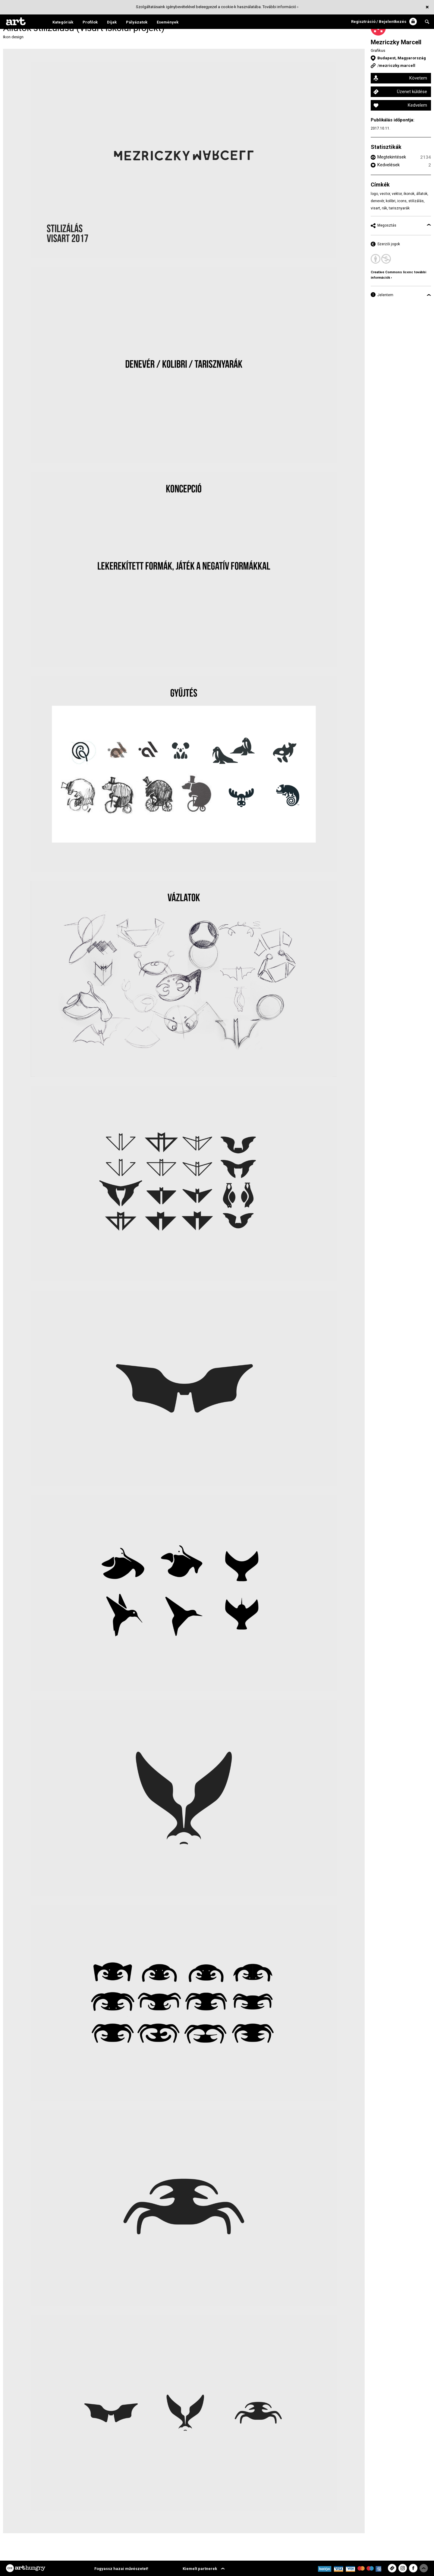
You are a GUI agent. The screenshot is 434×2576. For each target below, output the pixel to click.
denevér (377, 201)
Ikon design (13, 37)
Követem (418, 78)
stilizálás (416, 201)
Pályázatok (136, 22)
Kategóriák (62, 22)
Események (167, 22)
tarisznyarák (399, 208)
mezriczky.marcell (397, 65)
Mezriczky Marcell (396, 42)
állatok (421, 194)
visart (375, 208)
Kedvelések (388, 165)
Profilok (90, 22)
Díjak (112, 22)
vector (385, 194)
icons (402, 201)
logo (374, 194)
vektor (397, 194)
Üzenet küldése (412, 91)
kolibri (390, 201)
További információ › (280, 7)
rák (384, 208)
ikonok (409, 194)
